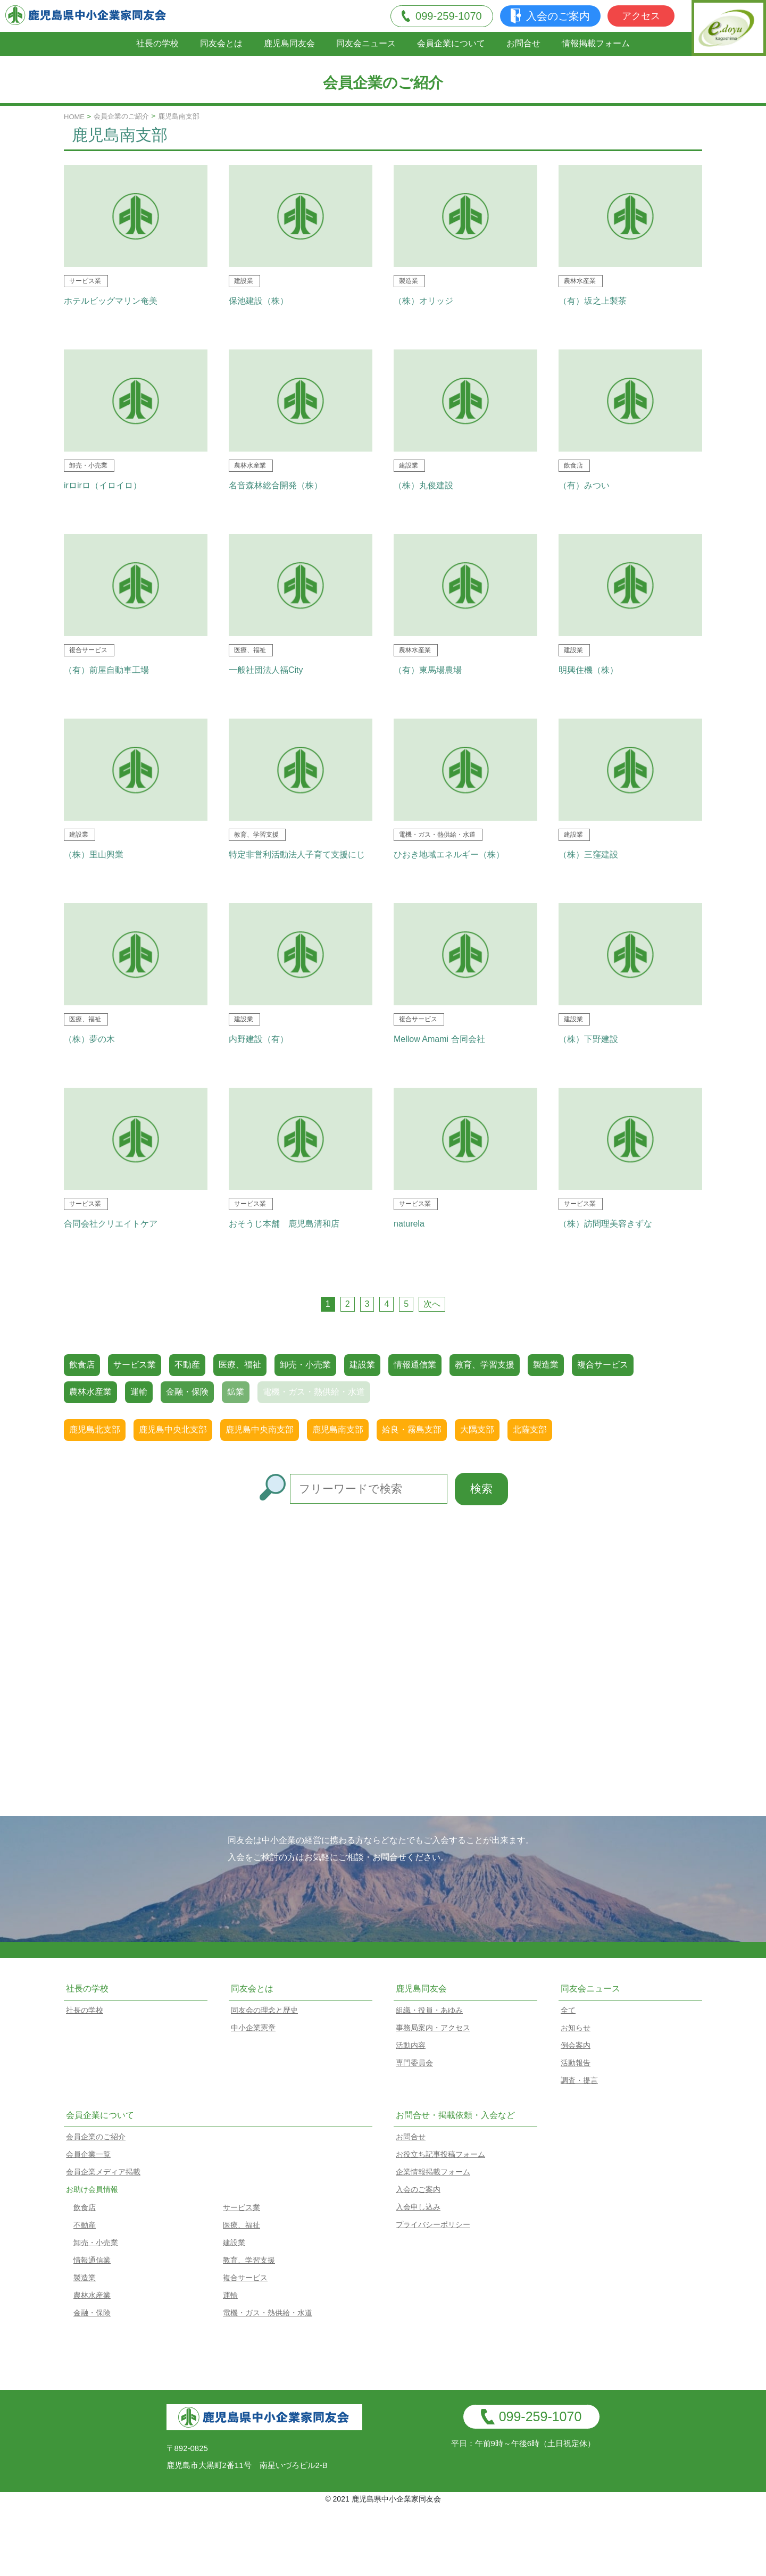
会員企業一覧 (88, 2154)
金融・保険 (92, 2312)
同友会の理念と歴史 (264, 2010)
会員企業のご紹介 (121, 116)
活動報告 (575, 2062)
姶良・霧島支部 (412, 1429)
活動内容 (411, 2045)
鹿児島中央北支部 (173, 1429)
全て (568, 2010)
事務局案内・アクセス (433, 2027)
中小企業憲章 (253, 2027)
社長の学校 (157, 43)
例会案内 (575, 2045)
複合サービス (602, 1364)
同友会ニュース (366, 43)
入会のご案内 (550, 16)
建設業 (362, 1364)
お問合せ (523, 43)
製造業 (546, 1364)
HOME (74, 117)
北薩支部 (530, 1429)
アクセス (641, 16)
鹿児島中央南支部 (260, 1429)
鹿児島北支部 (94, 1429)
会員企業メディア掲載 (103, 2171)
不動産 (187, 1364)
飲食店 (82, 1364)
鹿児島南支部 (337, 1429)
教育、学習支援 (484, 1364)
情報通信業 (415, 1364)
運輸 (230, 2295)
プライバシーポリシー (433, 2224)
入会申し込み (418, 2207)
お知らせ (575, 2027)
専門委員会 (414, 2062)
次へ (431, 1303)
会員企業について (451, 43)
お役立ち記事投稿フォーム (440, 2154)
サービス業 (134, 1364)
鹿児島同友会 (289, 43)
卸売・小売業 (305, 1364)
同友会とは (221, 43)
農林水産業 (90, 1391)
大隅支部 (477, 1429)
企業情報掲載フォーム (433, 2171)
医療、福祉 (240, 1364)
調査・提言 (579, 2080)
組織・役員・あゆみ (429, 2010)
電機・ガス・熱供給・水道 (267, 2312)
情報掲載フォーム (596, 43)
